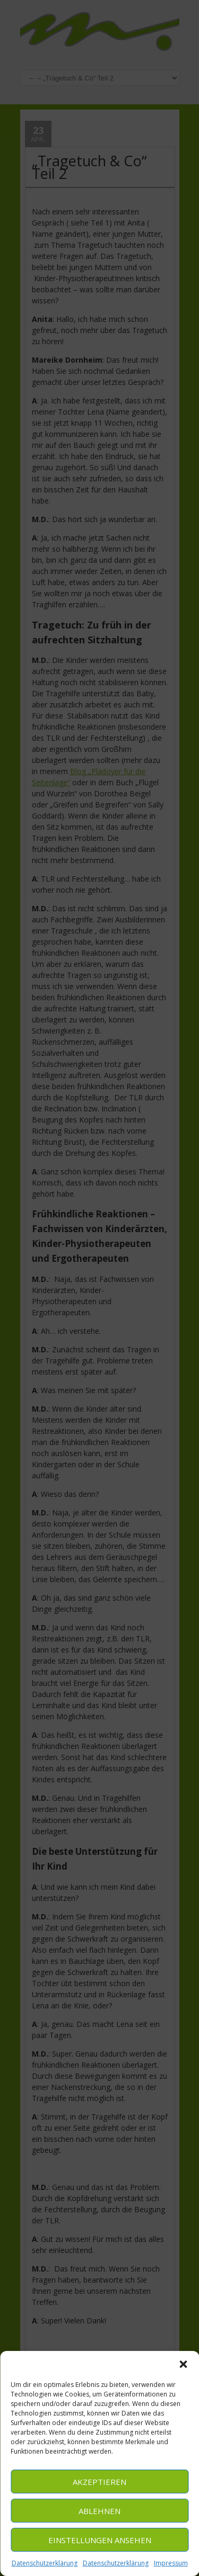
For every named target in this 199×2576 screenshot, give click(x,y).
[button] (183, 2364)
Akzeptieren (99, 2481)
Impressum (171, 2563)
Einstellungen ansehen (99, 2540)
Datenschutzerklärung (44, 2563)
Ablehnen (99, 2511)
